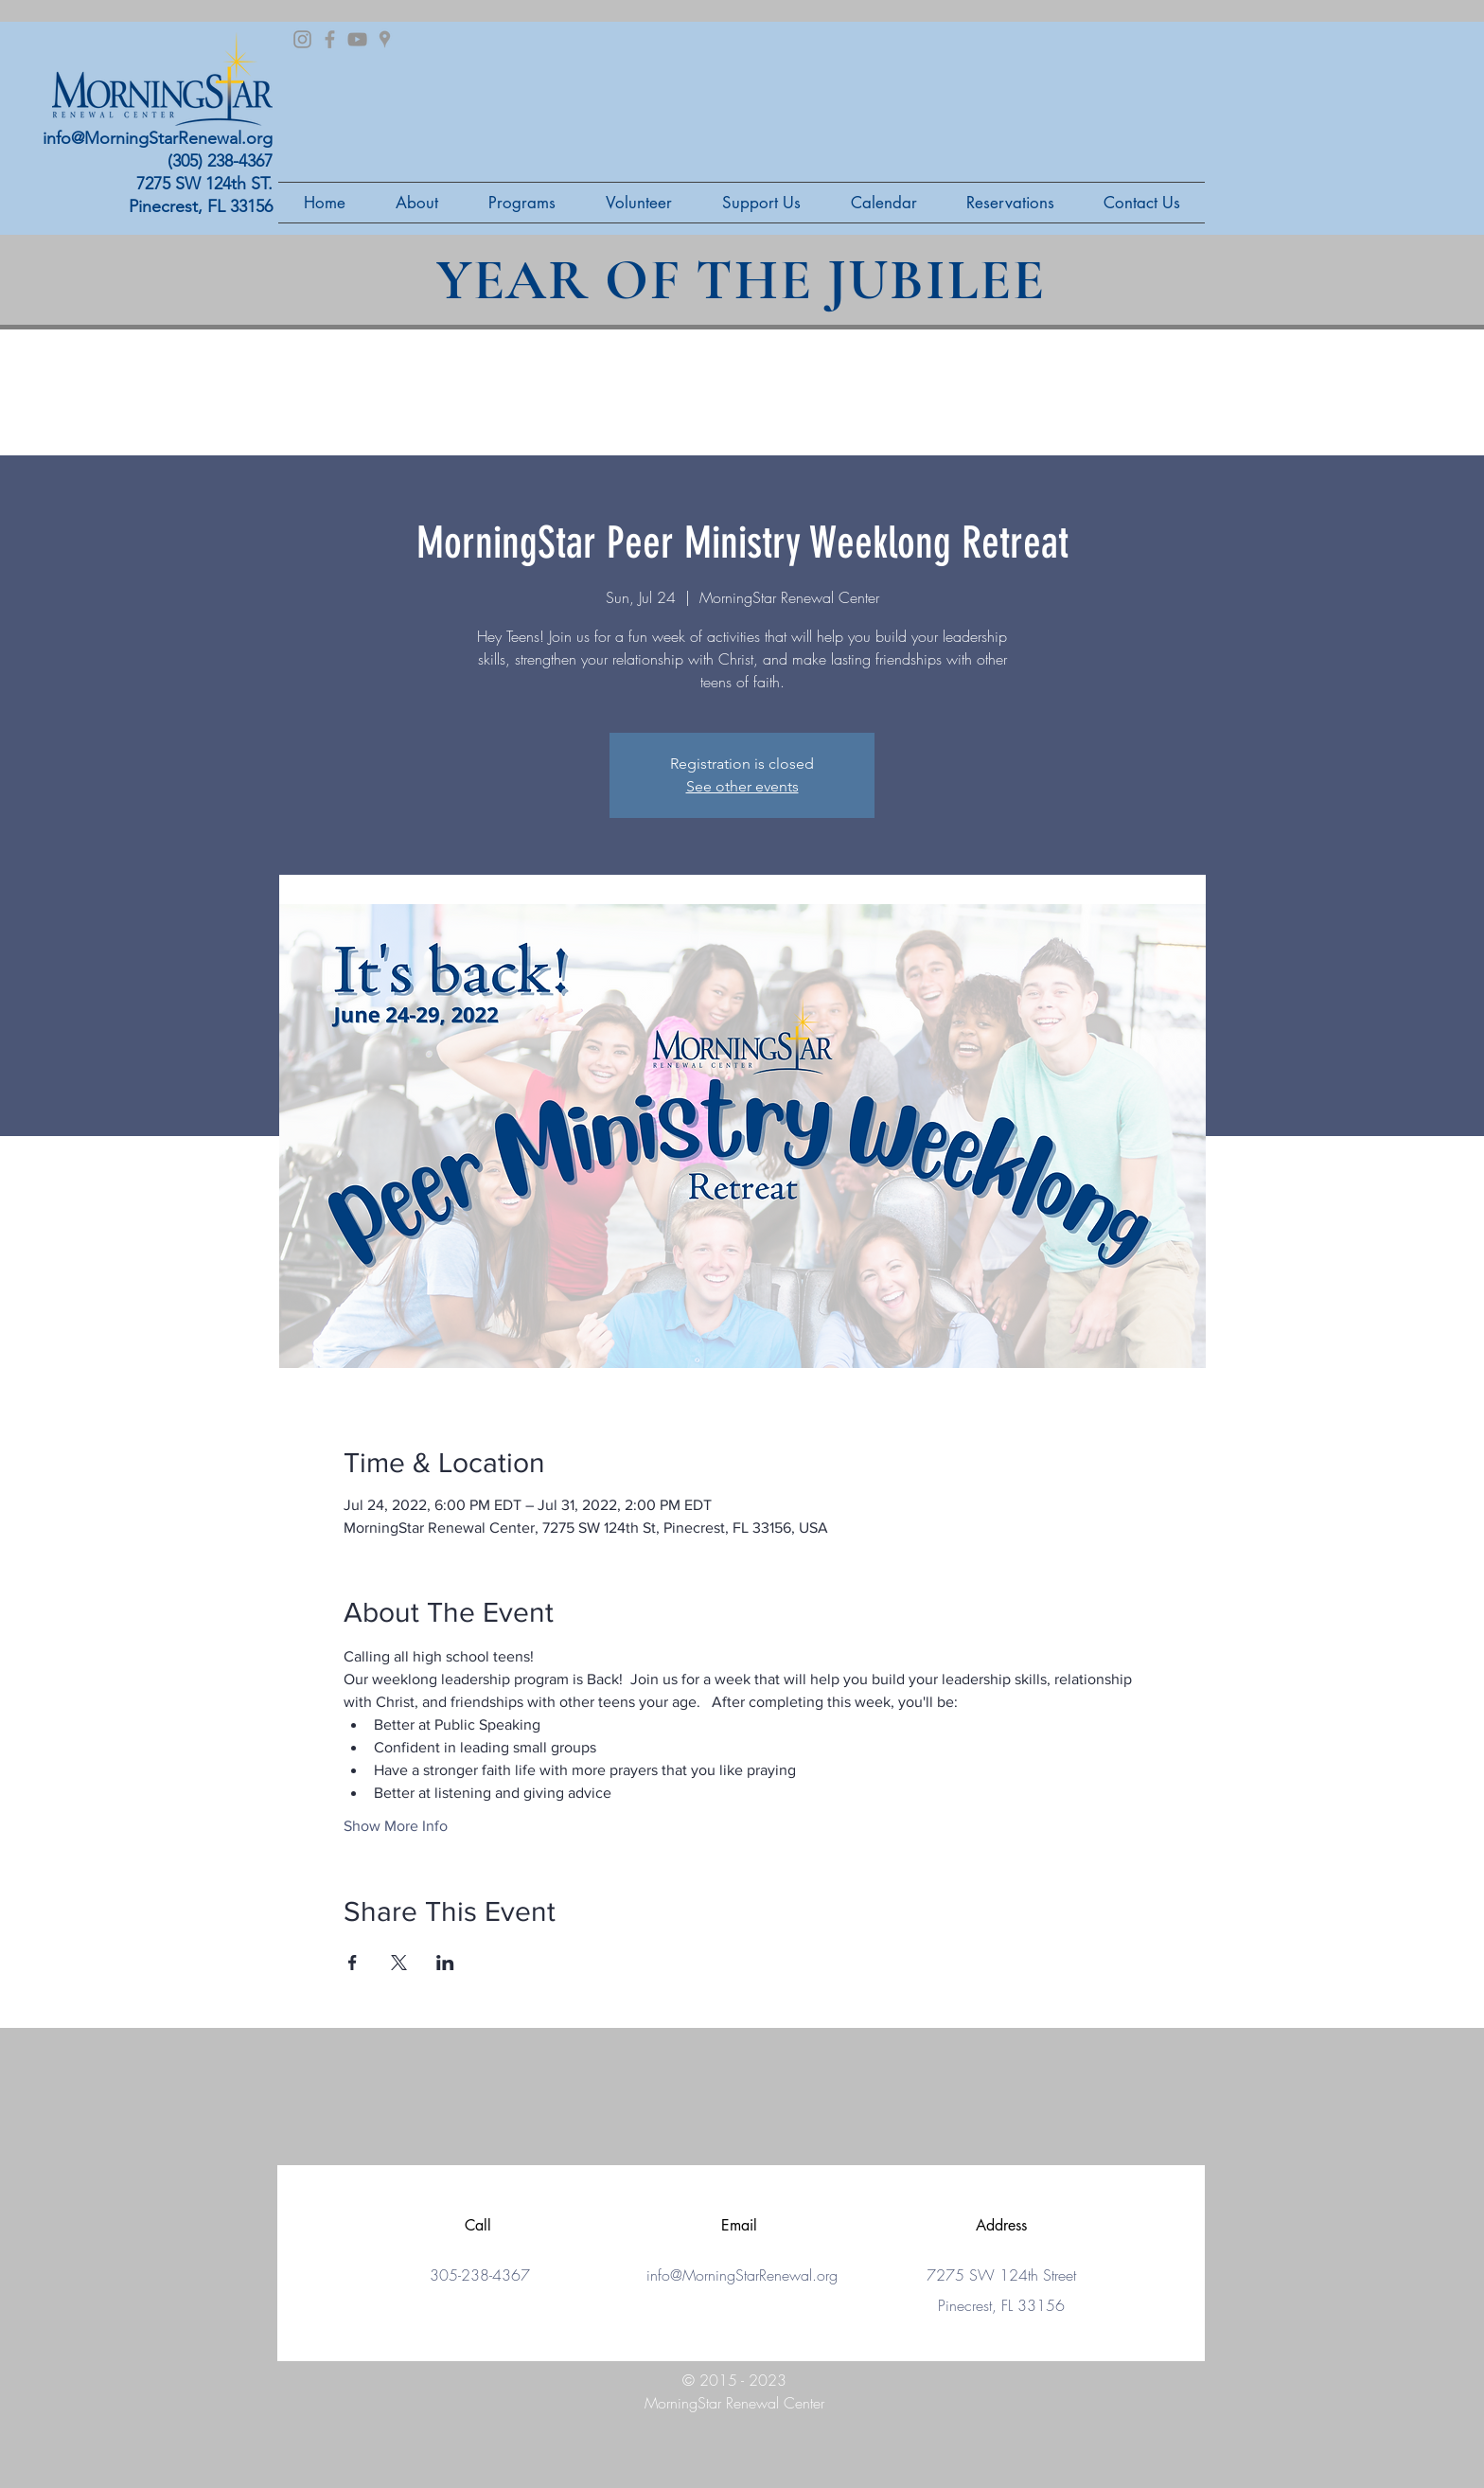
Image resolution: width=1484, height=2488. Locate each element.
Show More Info (396, 1826)
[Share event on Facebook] (353, 1962)
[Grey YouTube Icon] (357, 39)
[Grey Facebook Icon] (330, 39)
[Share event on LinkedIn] (445, 1962)
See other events (742, 786)
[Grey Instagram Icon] (302, 39)
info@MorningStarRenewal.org (158, 138)
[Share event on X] (399, 1962)
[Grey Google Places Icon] (385, 39)
